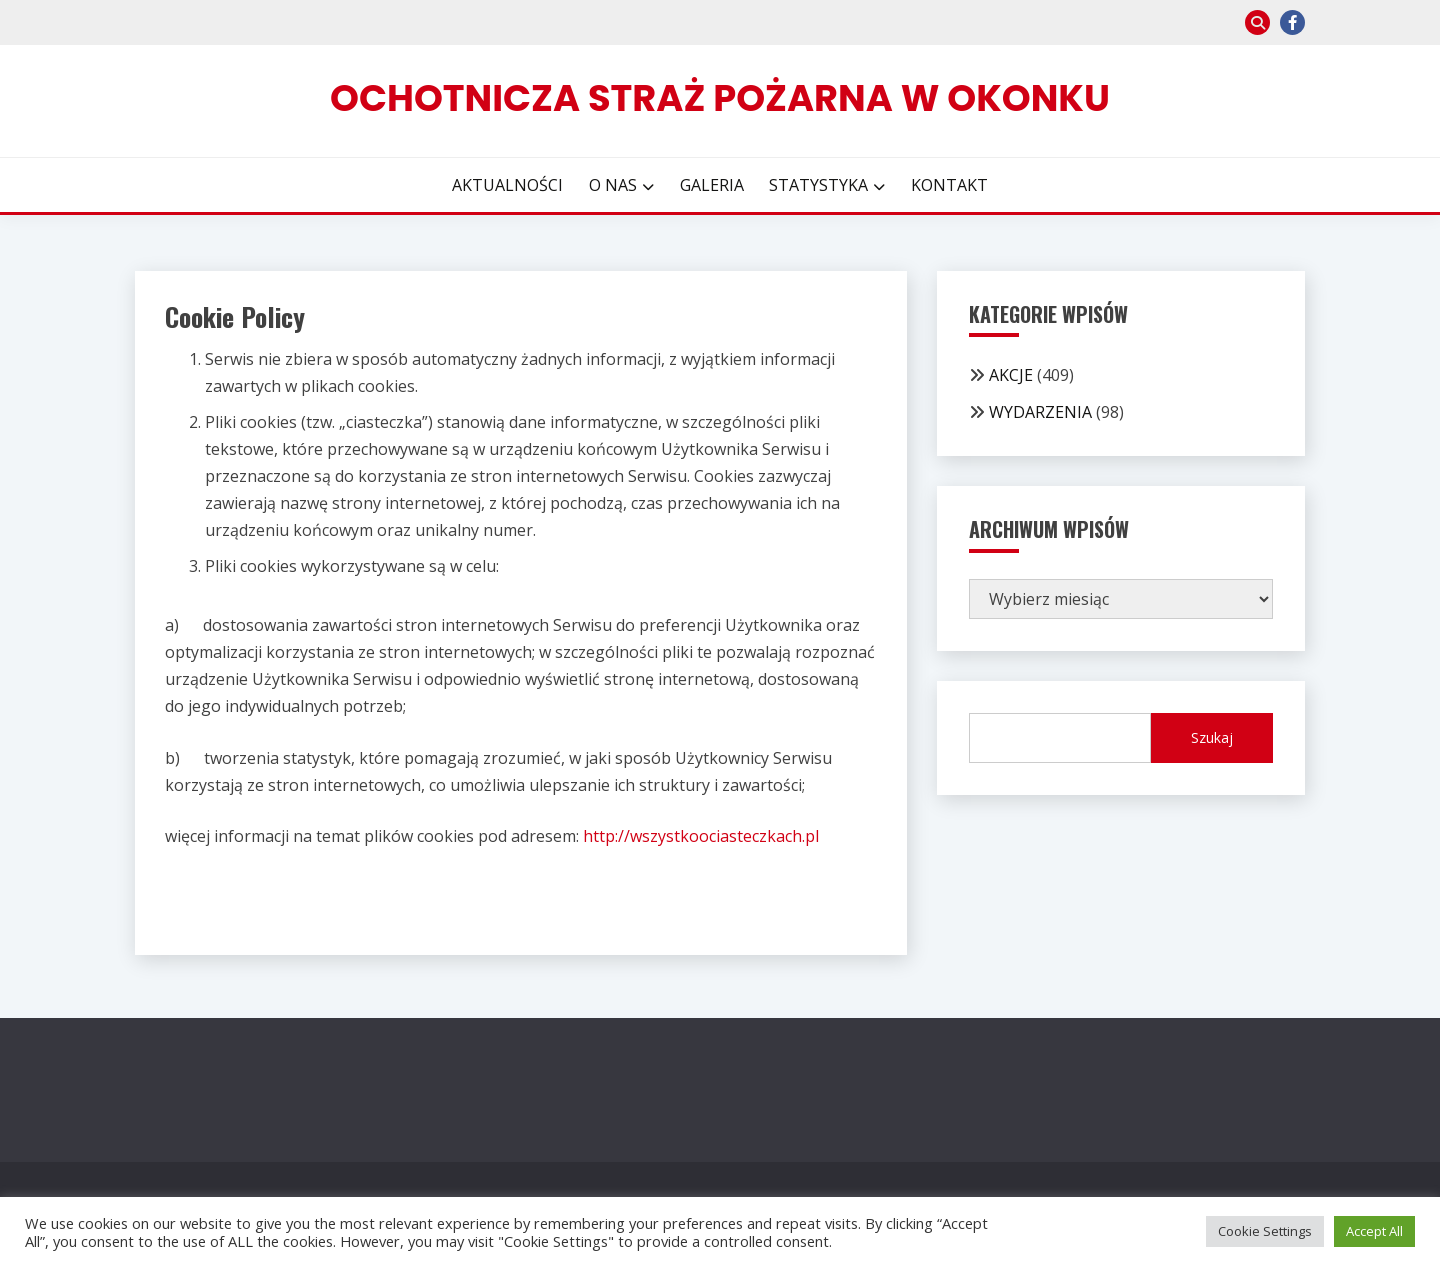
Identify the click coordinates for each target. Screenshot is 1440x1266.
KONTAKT (949, 185)
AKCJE (1011, 375)
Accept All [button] (1374, 1231)
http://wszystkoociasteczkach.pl (701, 836)
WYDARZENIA (1040, 412)
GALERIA (712, 185)
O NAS (613, 185)
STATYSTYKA (818, 185)
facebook (1292, 22)
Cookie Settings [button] (1265, 1231)
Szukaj (1212, 737)
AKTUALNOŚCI (507, 185)
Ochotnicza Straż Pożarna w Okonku (720, 98)
